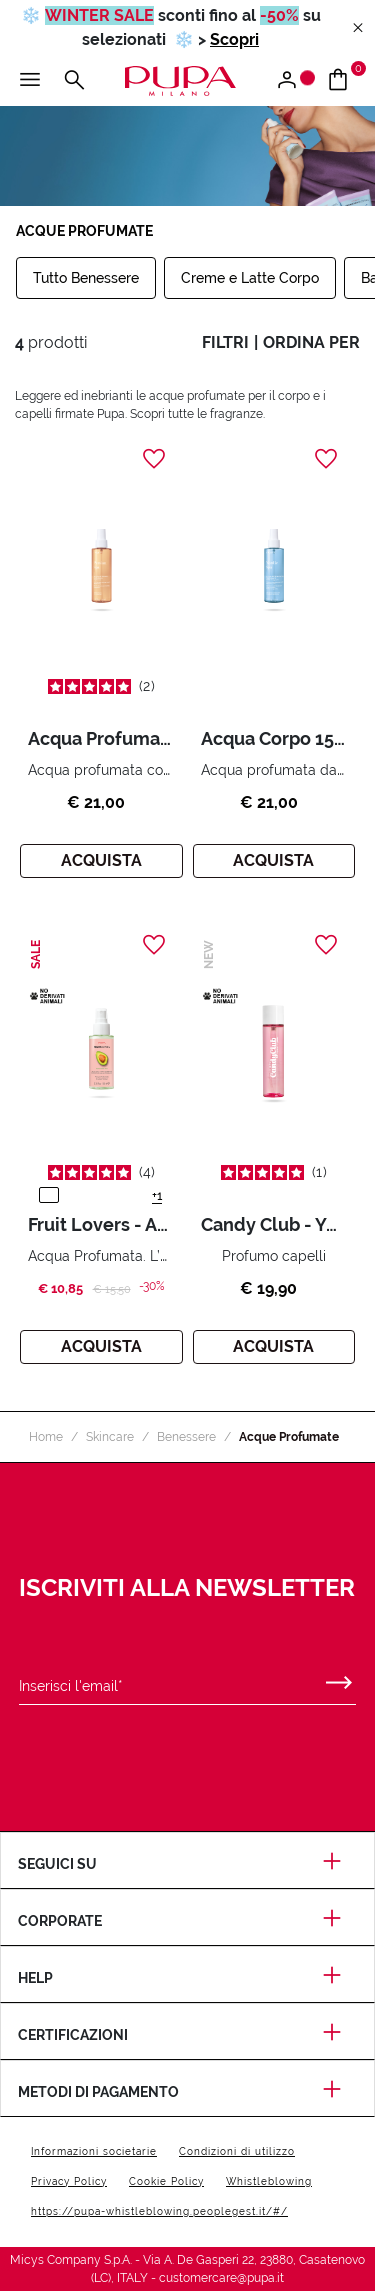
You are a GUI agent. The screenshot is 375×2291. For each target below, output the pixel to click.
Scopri (234, 39)
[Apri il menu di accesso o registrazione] (294, 81)
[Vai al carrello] (345, 81)
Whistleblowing (269, 2181)
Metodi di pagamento (187, 2092)
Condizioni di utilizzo (237, 2151)
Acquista (101, 860)
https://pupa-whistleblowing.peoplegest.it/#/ (159, 2211)
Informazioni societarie (94, 2151)
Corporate (187, 1921)
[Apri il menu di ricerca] (74, 81)
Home (46, 1437)
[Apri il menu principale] (30, 81)
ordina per (311, 342)
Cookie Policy (166, 2181)
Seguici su (187, 1864)
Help (187, 1978)
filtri (225, 342)
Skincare (110, 1437)
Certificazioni (187, 2035)
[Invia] (339, 1678)
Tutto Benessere (86, 278)
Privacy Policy (69, 2181)
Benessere (186, 1437)
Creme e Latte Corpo (250, 278)
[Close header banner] (358, 28)
